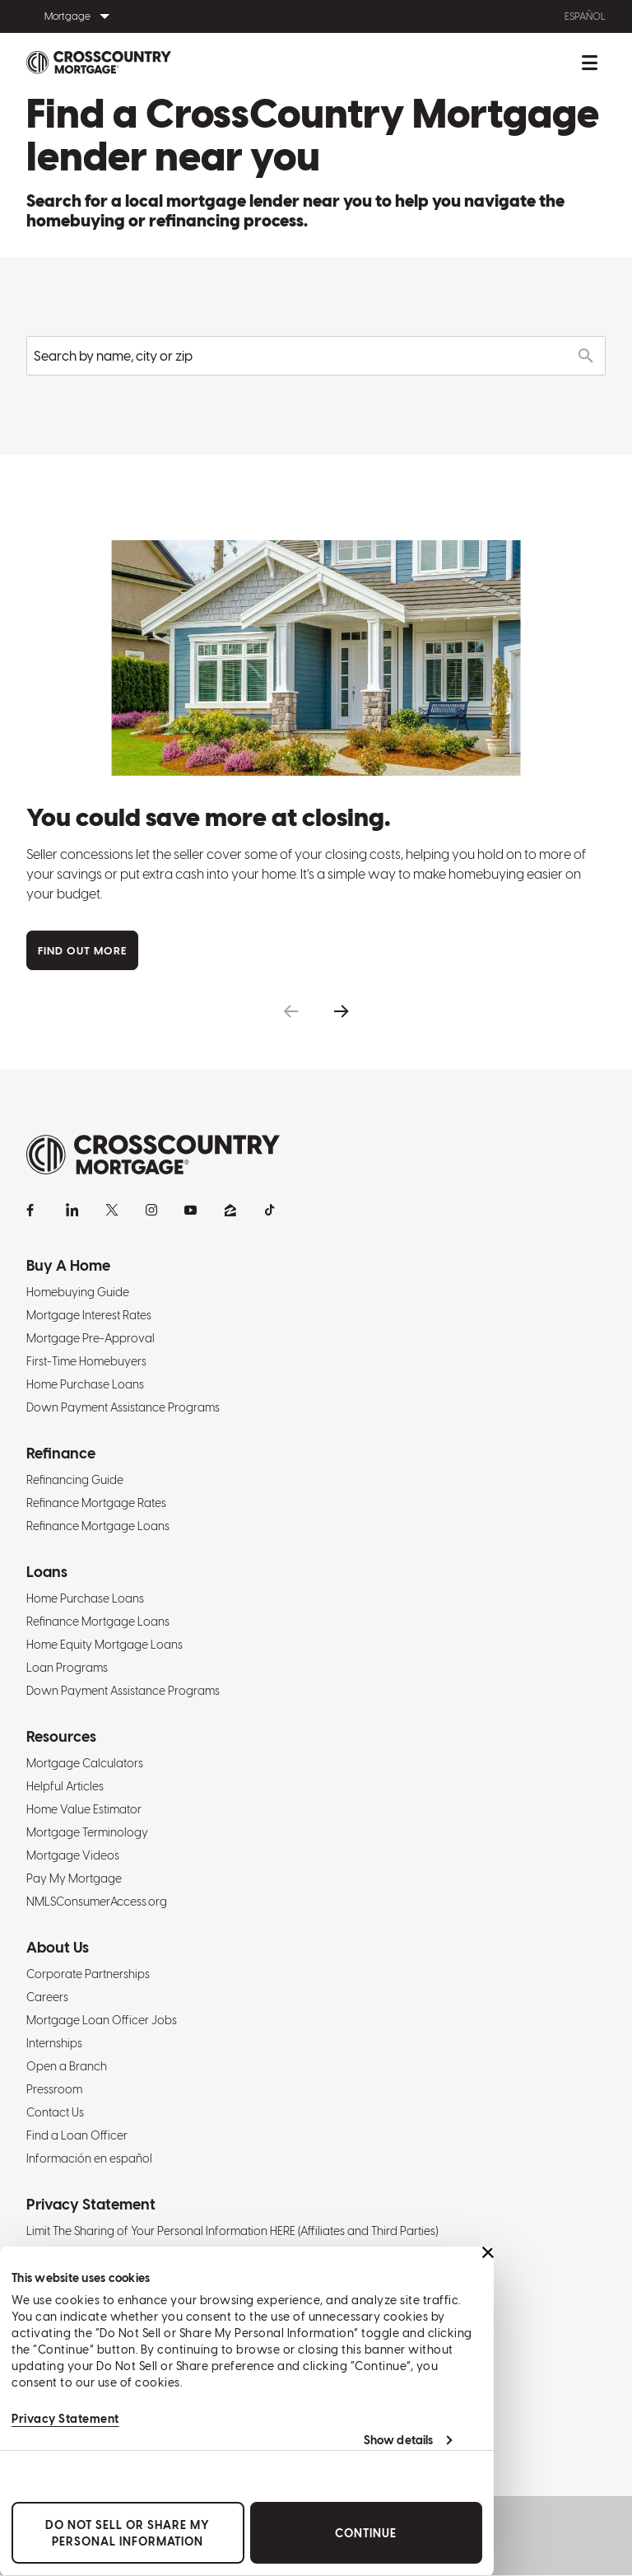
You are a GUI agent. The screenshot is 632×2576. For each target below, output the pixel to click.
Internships (54, 2043)
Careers (47, 1997)
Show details (398, 2440)
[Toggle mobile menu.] (589, 62)
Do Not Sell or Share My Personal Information (127, 2533)
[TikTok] (269, 1209)
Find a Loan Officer (77, 2135)
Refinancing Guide (74, 1479)
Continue (366, 2533)
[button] (291, 1012)
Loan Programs (67, 1667)
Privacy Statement (65, 2418)
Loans (46, 1571)
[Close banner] (488, 2252)
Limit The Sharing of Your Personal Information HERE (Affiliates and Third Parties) (232, 2231)
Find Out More (82, 951)
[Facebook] (33, 1209)
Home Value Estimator (84, 1809)
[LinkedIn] (72, 1209)
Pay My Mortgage (74, 1878)
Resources (61, 1736)
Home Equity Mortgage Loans (104, 1644)
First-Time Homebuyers (86, 1361)
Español (585, 16)
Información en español (89, 2158)
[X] (111, 1209)
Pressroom (54, 2089)
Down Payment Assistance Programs (123, 1407)
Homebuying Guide (77, 1292)
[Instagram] (151, 1209)
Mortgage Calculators (84, 1763)
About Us (57, 1947)
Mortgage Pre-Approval (90, 1338)
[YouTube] (191, 1209)
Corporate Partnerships (88, 1974)
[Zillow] (230, 1209)
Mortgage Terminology (87, 1832)
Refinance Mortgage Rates (96, 1503)
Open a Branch (66, 2066)
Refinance (60, 1453)
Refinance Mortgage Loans (98, 1526)
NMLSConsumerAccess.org (96, 1901)
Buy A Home (68, 1265)
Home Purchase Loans (85, 1384)
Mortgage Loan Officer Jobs (101, 2020)
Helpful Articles (65, 1786)
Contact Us (55, 2112)
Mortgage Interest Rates (88, 1315)
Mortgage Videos (72, 1855)
